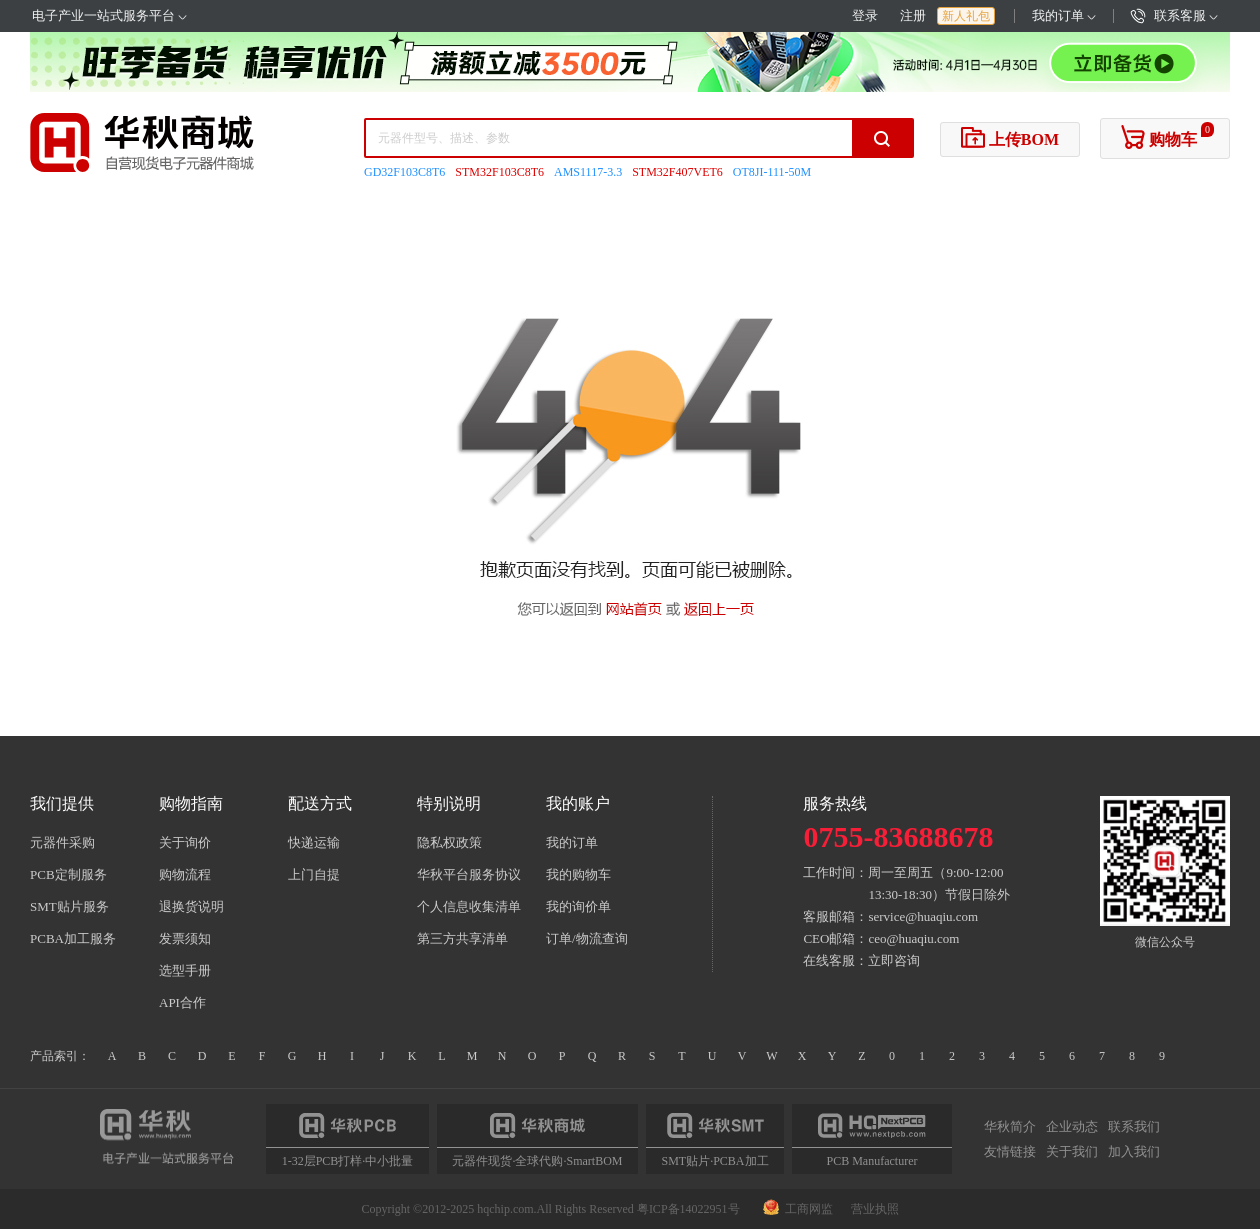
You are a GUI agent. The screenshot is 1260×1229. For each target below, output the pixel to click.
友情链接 (1010, 1151)
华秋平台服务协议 (469, 874)
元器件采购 (62, 842)
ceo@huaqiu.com (913, 938)
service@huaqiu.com (923, 916)
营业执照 (875, 1209)
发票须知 (185, 938)
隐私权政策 (449, 842)
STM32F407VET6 (677, 172)
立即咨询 (894, 960)
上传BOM (1010, 137)
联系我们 (1134, 1127)
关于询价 (185, 842)
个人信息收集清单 (469, 906)
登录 (865, 15)
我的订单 (1064, 15)
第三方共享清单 (462, 938)
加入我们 (1134, 1151)
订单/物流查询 (587, 938)
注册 (913, 15)
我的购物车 (578, 874)
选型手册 (185, 970)
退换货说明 (191, 906)
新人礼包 (966, 16)
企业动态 (1072, 1127)
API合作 (182, 1002)
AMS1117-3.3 (588, 172)
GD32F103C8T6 (404, 172)
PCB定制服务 (68, 874)
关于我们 (1072, 1151)
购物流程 (185, 874)
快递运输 (314, 842)
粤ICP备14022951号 (688, 1209)
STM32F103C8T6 (499, 172)
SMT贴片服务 (69, 906)
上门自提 (314, 874)
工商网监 (799, 1209)
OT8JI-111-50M (772, 172)
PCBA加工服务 (73, 938)
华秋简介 (1010, 1127)
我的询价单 (578, 906)
